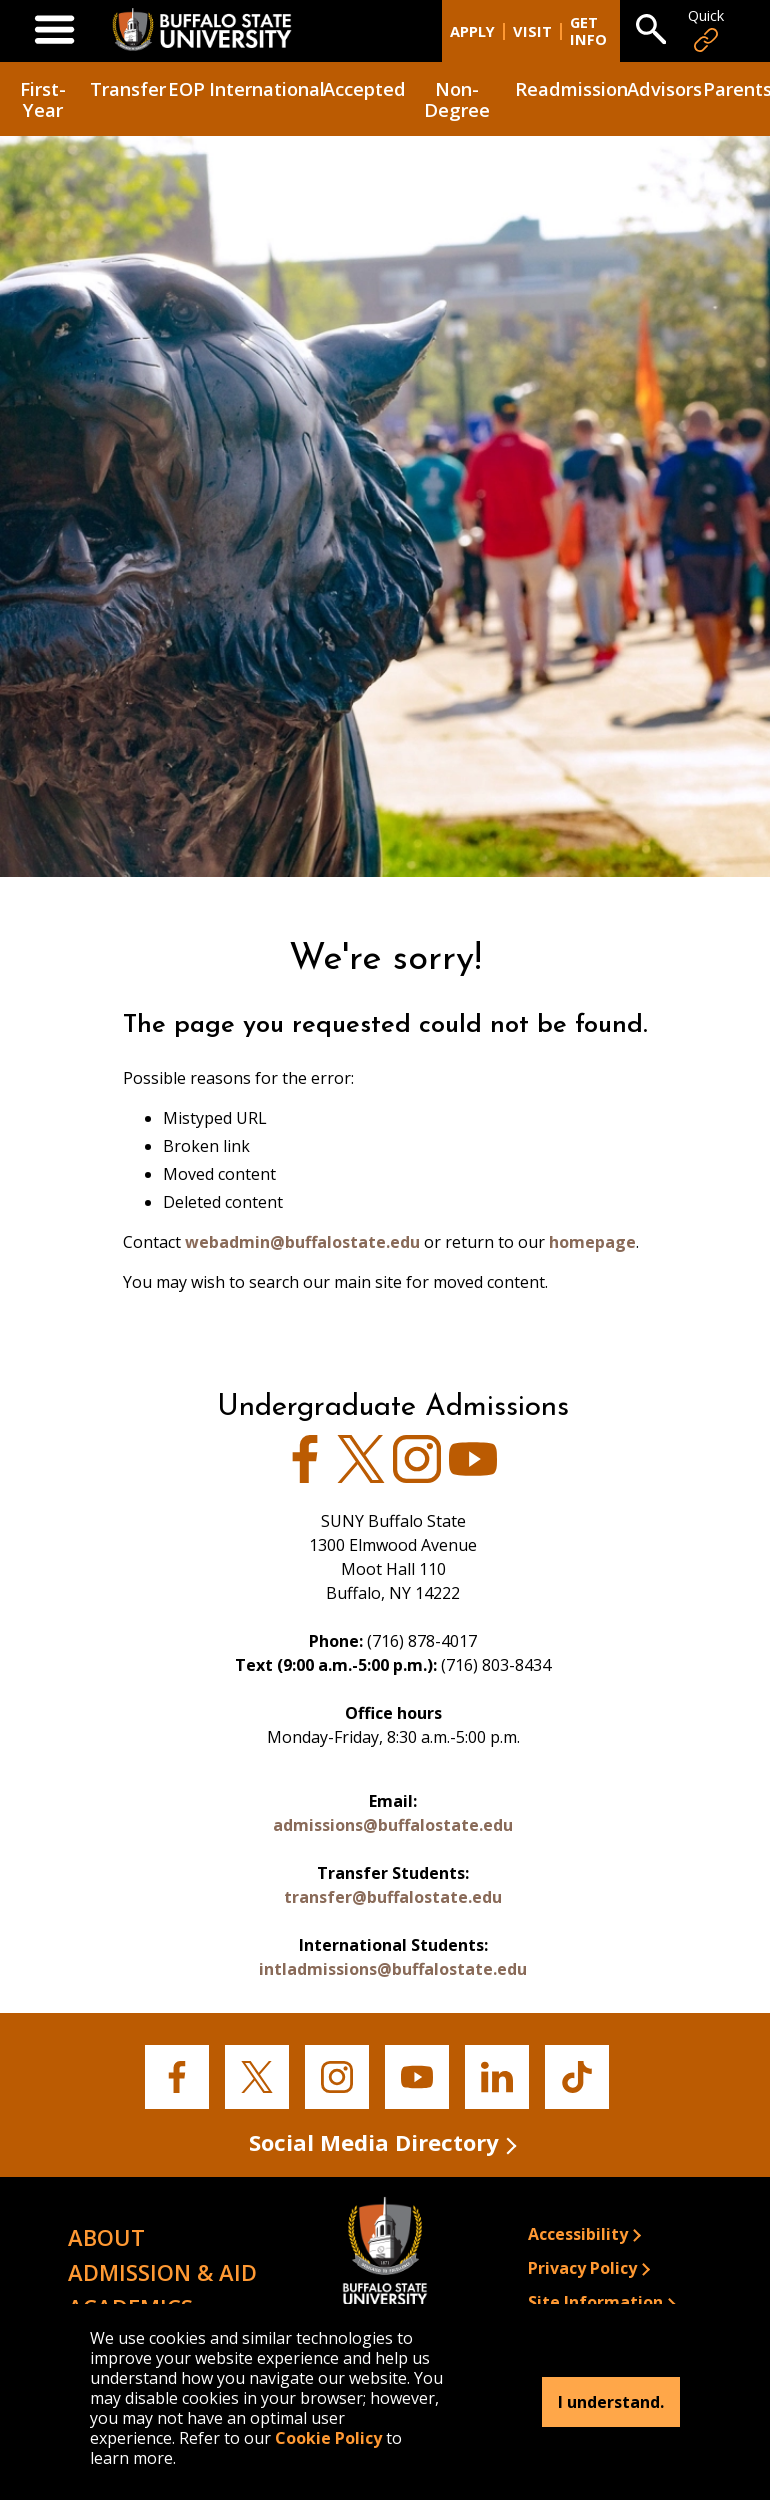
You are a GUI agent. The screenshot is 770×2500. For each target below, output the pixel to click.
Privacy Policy (582, 2267)
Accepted (363, 87)
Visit (532, 30)
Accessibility (578, 2233)
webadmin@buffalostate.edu (302, 1242)
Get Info (588, 31)
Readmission (568, 87)
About (106, 2236)
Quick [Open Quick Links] (706, 30)
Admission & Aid (162, 2271)
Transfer (126, 87)
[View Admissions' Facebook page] (305, 1476)
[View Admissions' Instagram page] (417, 1476)
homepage (592, 1242)
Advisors (663, 87)
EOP (186, 87)
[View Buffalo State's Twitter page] (361, 1476)
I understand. (611, 2402)
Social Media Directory (374, 2141)
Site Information (595, 2301)
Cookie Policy (328, 2438)
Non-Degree (457, 98)
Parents (736, 87)
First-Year (43, 98)
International (264, 87)
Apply (472, 30)
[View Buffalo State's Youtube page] (473, 1476)
